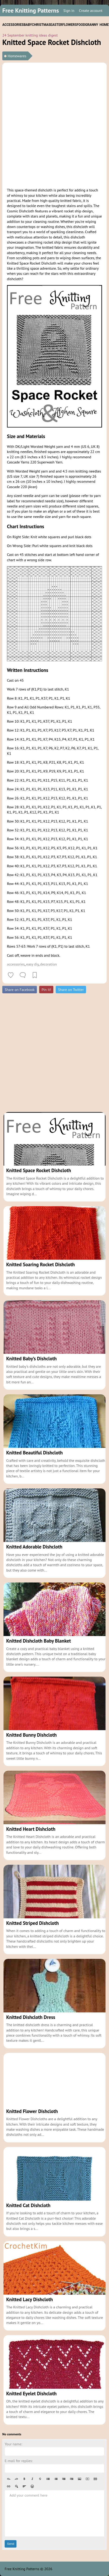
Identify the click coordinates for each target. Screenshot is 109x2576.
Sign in (68, 10)
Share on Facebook (20, 989)
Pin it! (46, 989)
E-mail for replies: (19, 2460)
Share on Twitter (71, 989)
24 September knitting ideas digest (30, 35)
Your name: (13, 2444)
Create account (91, 10)
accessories (16, 964)
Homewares (17, 56)
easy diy (32, 964)
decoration (48, 964)
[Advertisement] (54, 124)
